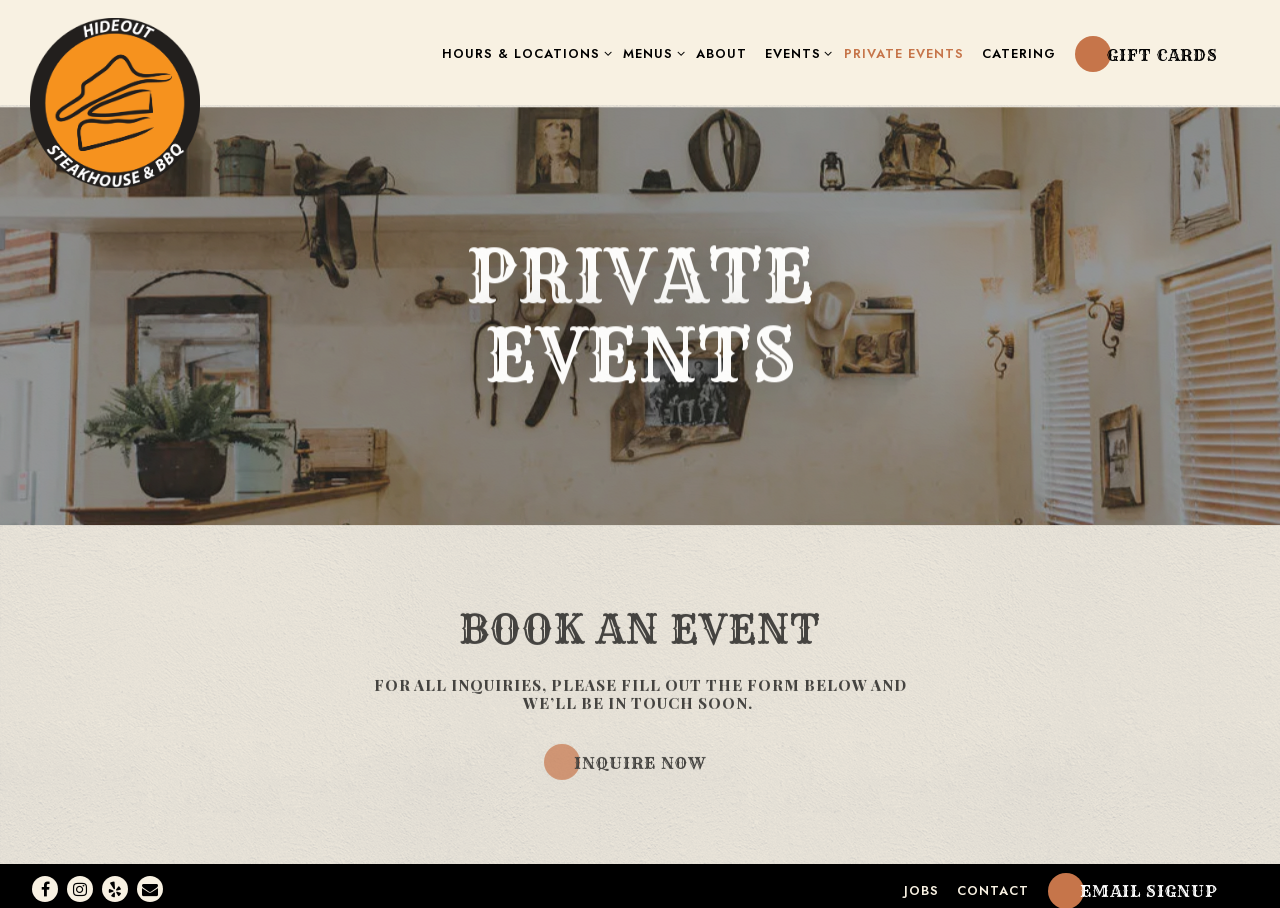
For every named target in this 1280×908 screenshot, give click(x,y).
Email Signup (1149, 885)
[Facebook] (45, 882)
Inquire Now (640, 759)
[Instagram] (80, 882)
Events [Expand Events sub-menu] (795, 53)
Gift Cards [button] (1162, 55)
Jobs (921, 883)
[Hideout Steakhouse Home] (115, 101)
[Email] (150, 882)
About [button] (721, 53)
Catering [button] (1019, 53)
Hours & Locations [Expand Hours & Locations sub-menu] (523, 53)
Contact (993, 883)
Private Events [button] (904, 53)
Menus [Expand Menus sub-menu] (650, 53)
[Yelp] (115, 882)
